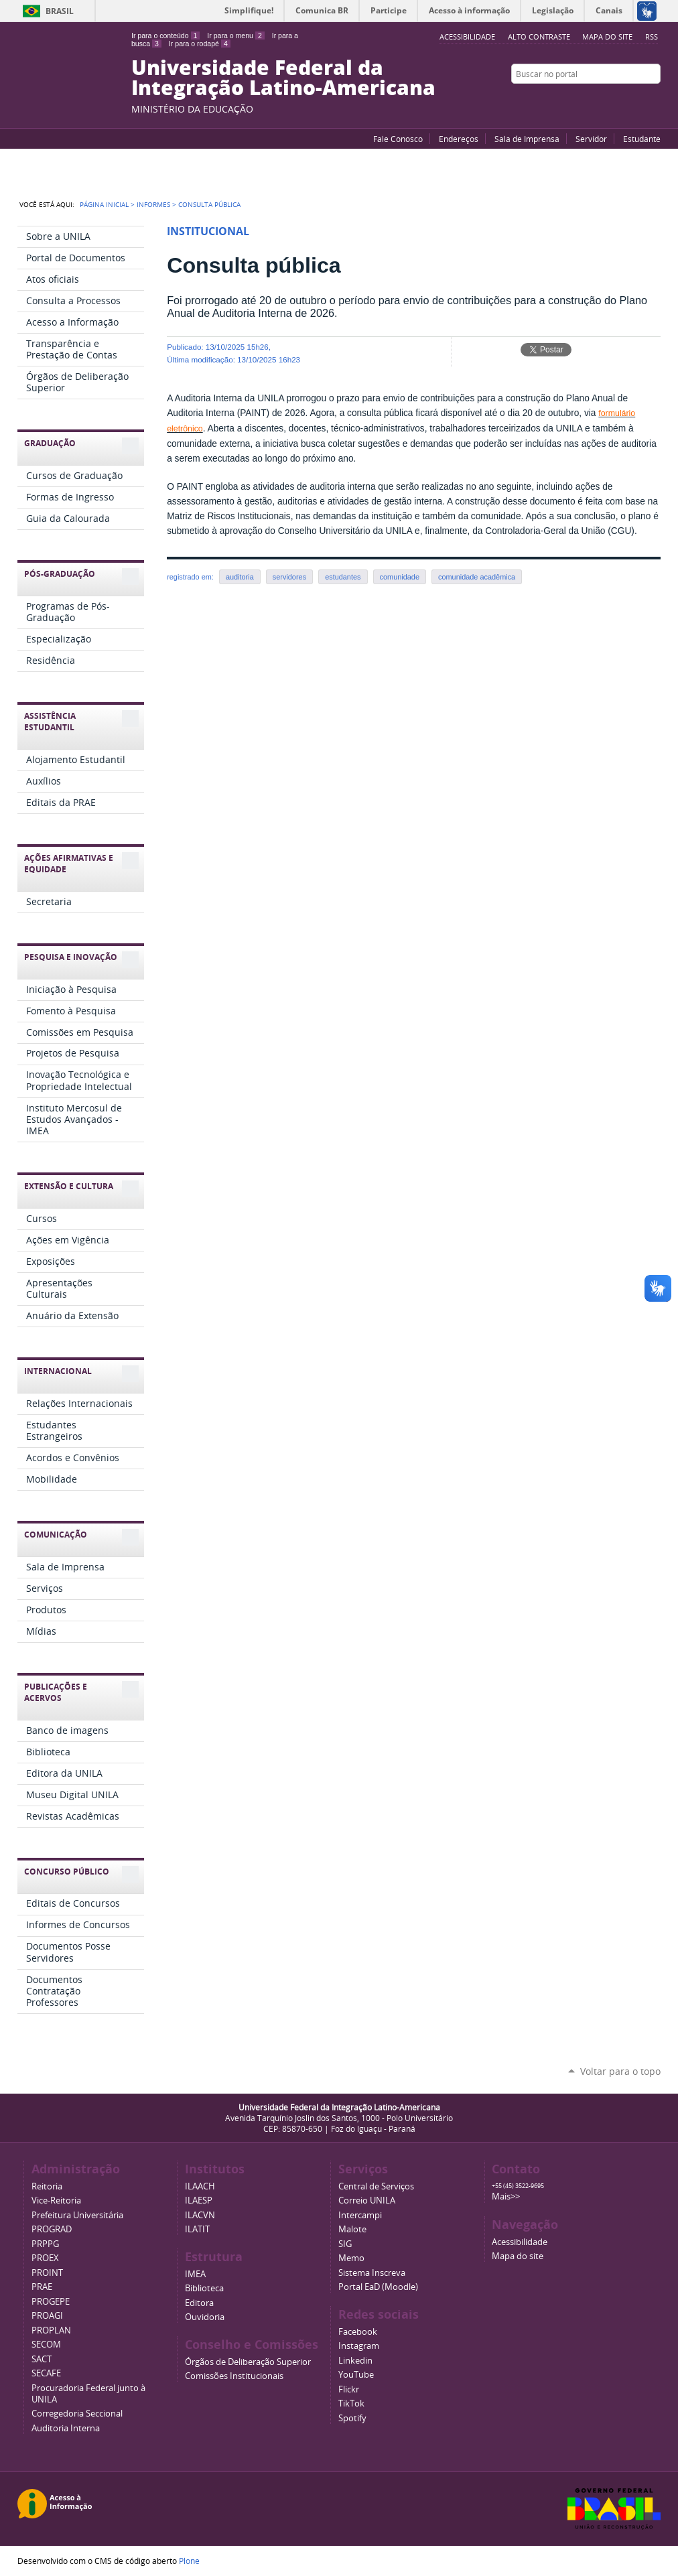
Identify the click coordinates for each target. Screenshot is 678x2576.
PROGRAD (51, 2229)
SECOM (46, 2344)
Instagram (654, 100)
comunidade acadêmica (476, 577)
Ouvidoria (204, 2317)
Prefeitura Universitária (77, 2215)
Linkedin (355, 2360)
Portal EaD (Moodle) (378, 2287)
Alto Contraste (539, 36)
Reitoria (46, 2186)
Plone (189, 2560)
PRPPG (45, 2244)
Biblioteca (204, 2288)
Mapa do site (607, 36)
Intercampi (360, 2215)
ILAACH (200, 2186)
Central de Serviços (376, 2186)
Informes (153, 204)
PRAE (41, 2287)
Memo (351, 2258)
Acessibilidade (519, 2242)
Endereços (458, 138)
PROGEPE (50, 2301)
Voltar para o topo (620, 2071)
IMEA (195, 2274)
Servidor (591, 138)
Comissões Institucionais (234, 2376)
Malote (352, 2229)
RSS (651, 36)
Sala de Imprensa (526, 138)
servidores (289, 577)
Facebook (620, 100)
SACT (41, 2359)
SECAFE (46, 2373)
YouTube (603, 100)
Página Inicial (104, 204)
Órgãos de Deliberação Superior (248, 2362)
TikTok (351, 2403)
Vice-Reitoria (56, 2200)
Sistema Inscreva (371, 2273)
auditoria (240, 577)
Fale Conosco (398, 138)
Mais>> (506, 2196)
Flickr (637, 100)
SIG (345, 2244)
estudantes (342, 577)
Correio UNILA (366, 2200)
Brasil (60, 11)
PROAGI (47, 2315)
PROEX (45, 2258)
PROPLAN (51, 2330)
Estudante (642, 138)
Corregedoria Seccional (77, 2413)
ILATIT (197, 2229)
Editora (199, 2303)
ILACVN (200, 2215)
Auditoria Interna (65, 2428)
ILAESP (198, 2200)
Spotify (352, 2418)
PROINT (47, 2273)
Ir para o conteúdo (165, 35)
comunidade (399, 577)
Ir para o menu (235, 35)
